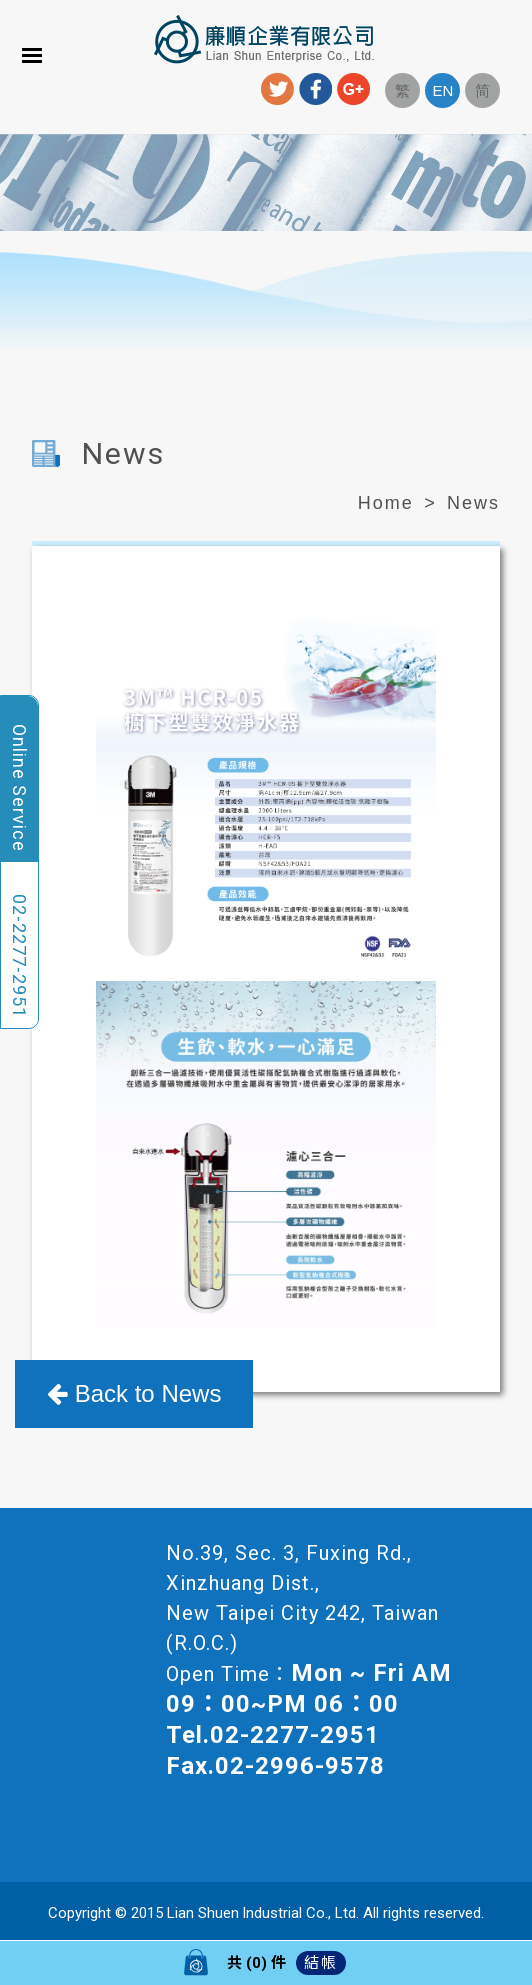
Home (386, 503)
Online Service (19, 788)
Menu (32, 55)
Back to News (134, 1393)
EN (442, 90)
